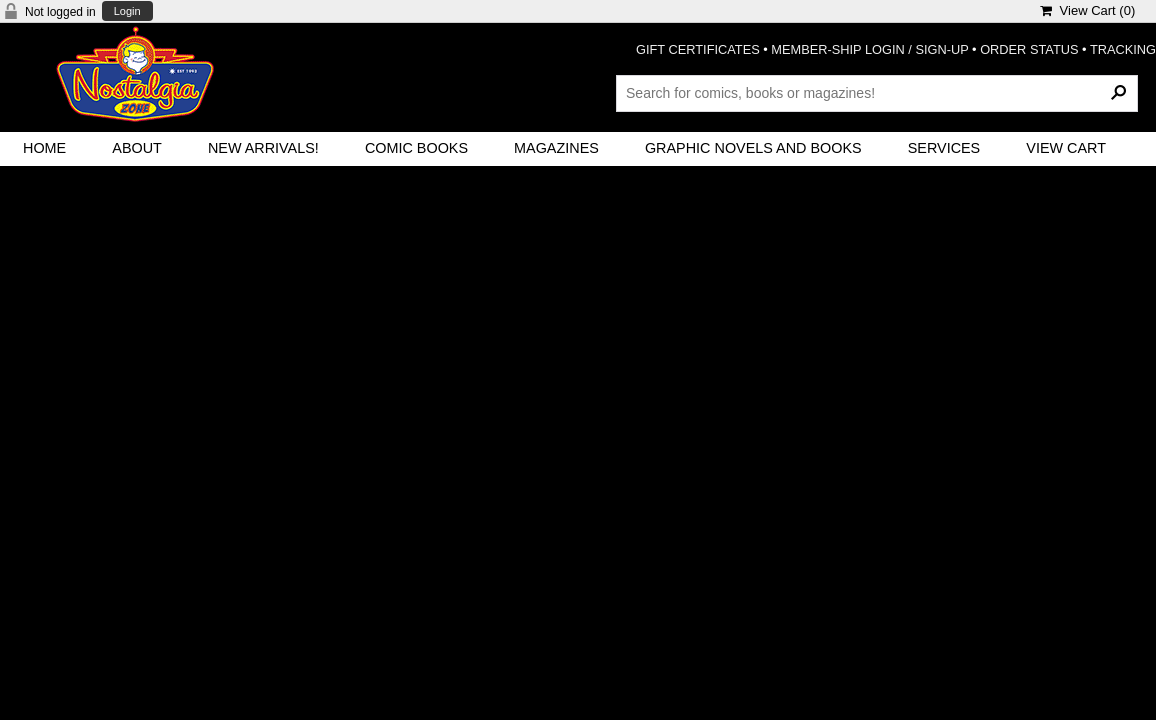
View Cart (1066, 148)
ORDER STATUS (1029, 49)
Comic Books (416, 148)
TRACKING (1123, 49)
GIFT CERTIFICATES (698, 49)
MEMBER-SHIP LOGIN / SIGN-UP (869, 49)
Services (944, 148)
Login (127, 11)
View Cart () (1087, 10)
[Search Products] (877, 93)
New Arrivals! (263, 148)
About (137, 148)
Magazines (556, 148)
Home (44, 148)
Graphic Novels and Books (753, 148)
